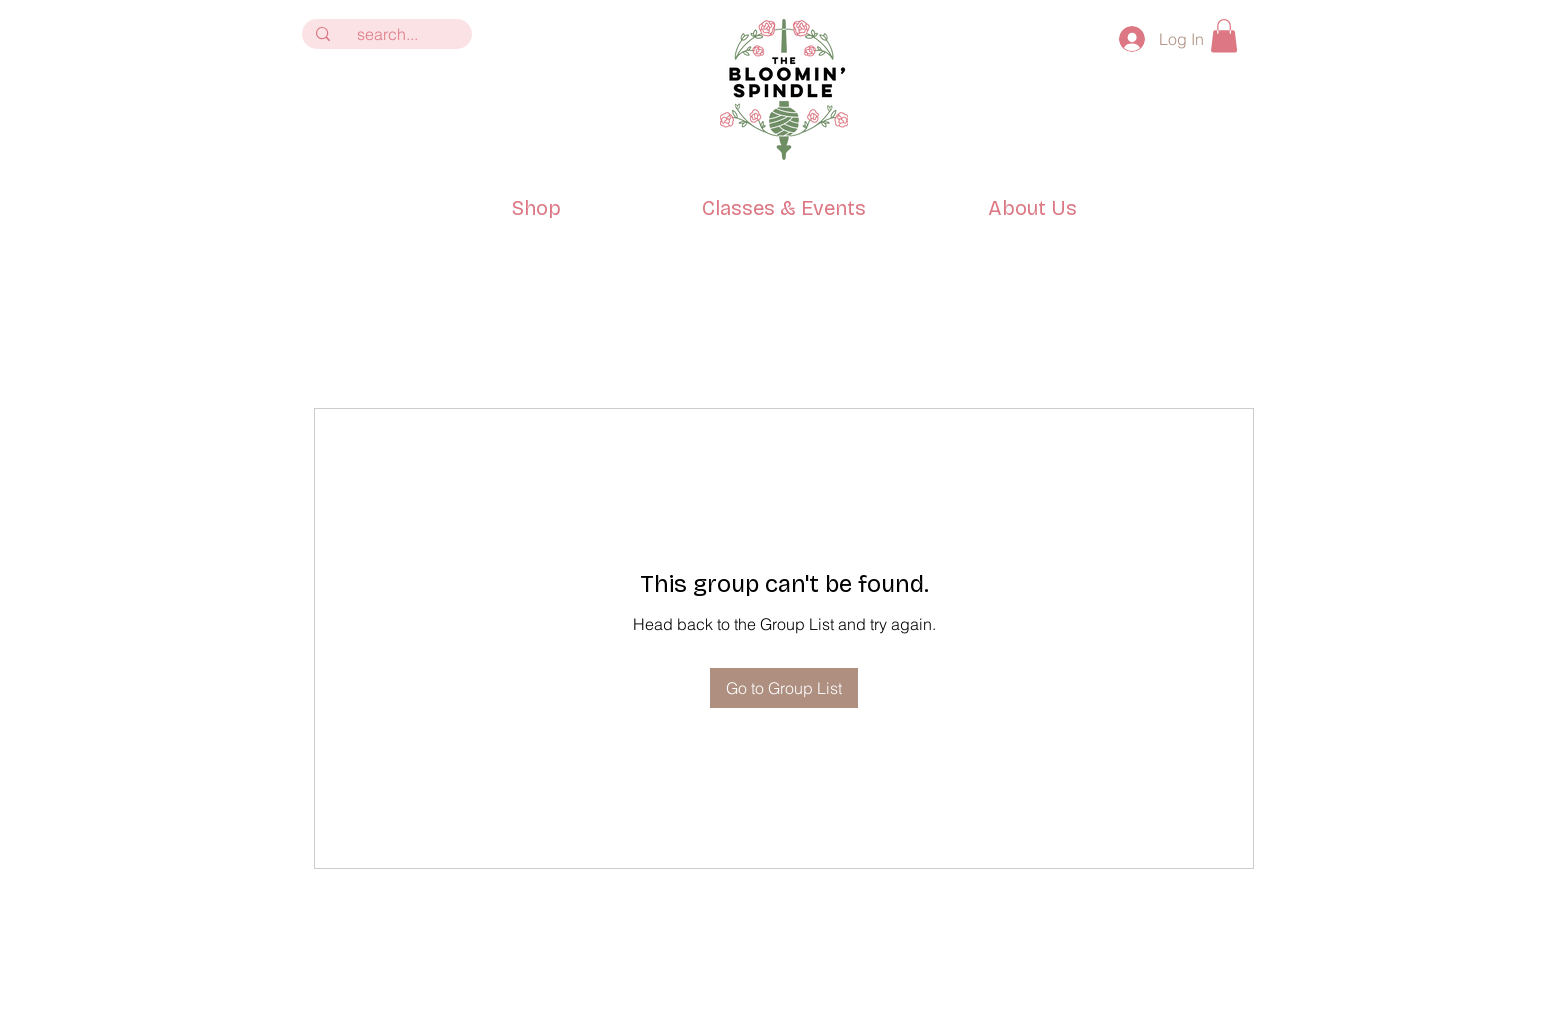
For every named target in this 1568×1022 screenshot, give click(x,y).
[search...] (387, 34)
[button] (1224, 35)
